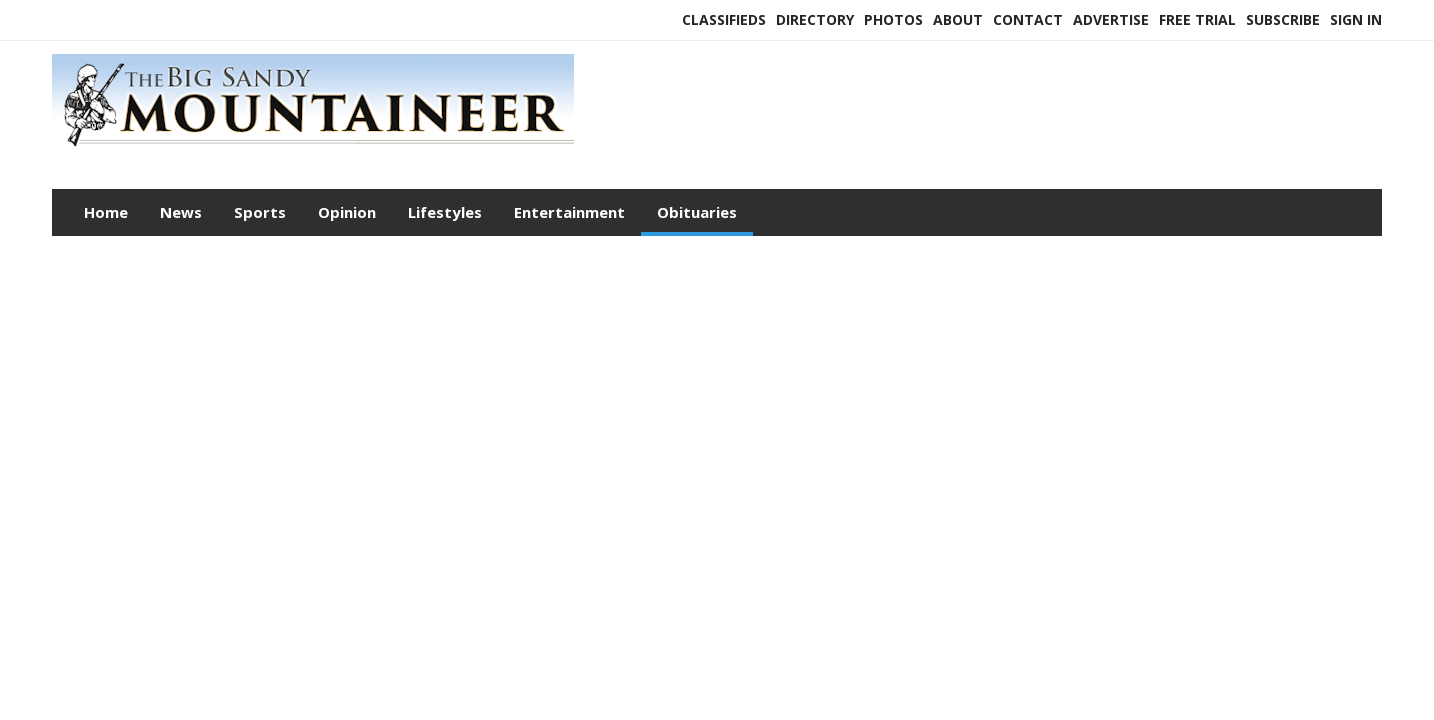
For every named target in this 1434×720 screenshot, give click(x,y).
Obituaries (697, 212)
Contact (1028, 19)
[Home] (313, 148)
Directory (815, 19)
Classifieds (724, 19)
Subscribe (1283, 19)
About (958, 19)
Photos (893, 19)
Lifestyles (445, 212)
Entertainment (569, 212)
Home (106, 212)
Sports (260, 212)
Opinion (347, 212)
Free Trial (1197, 19)
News (181, 212)
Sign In (1356, 19)
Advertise (1111, 19)
